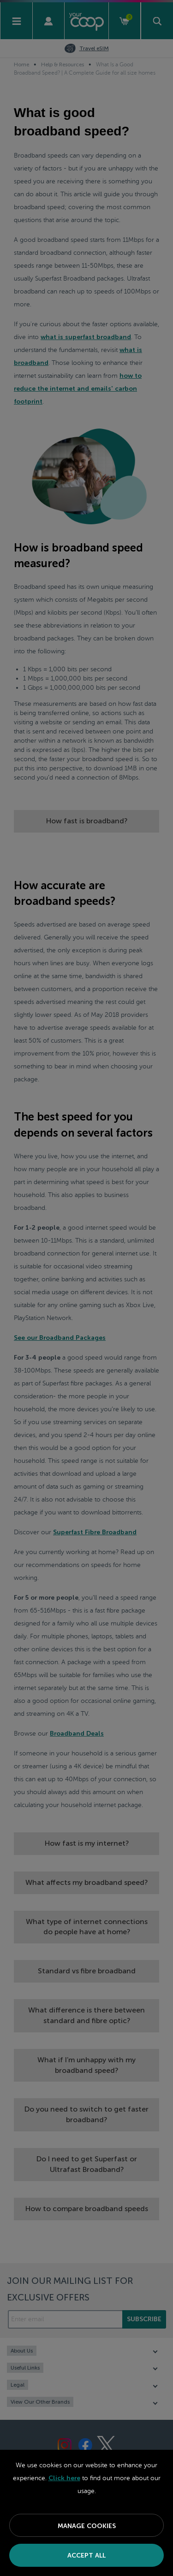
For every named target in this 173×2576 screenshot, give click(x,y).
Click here (64, 2478)
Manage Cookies (87, 2526)
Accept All (86, 2555)
